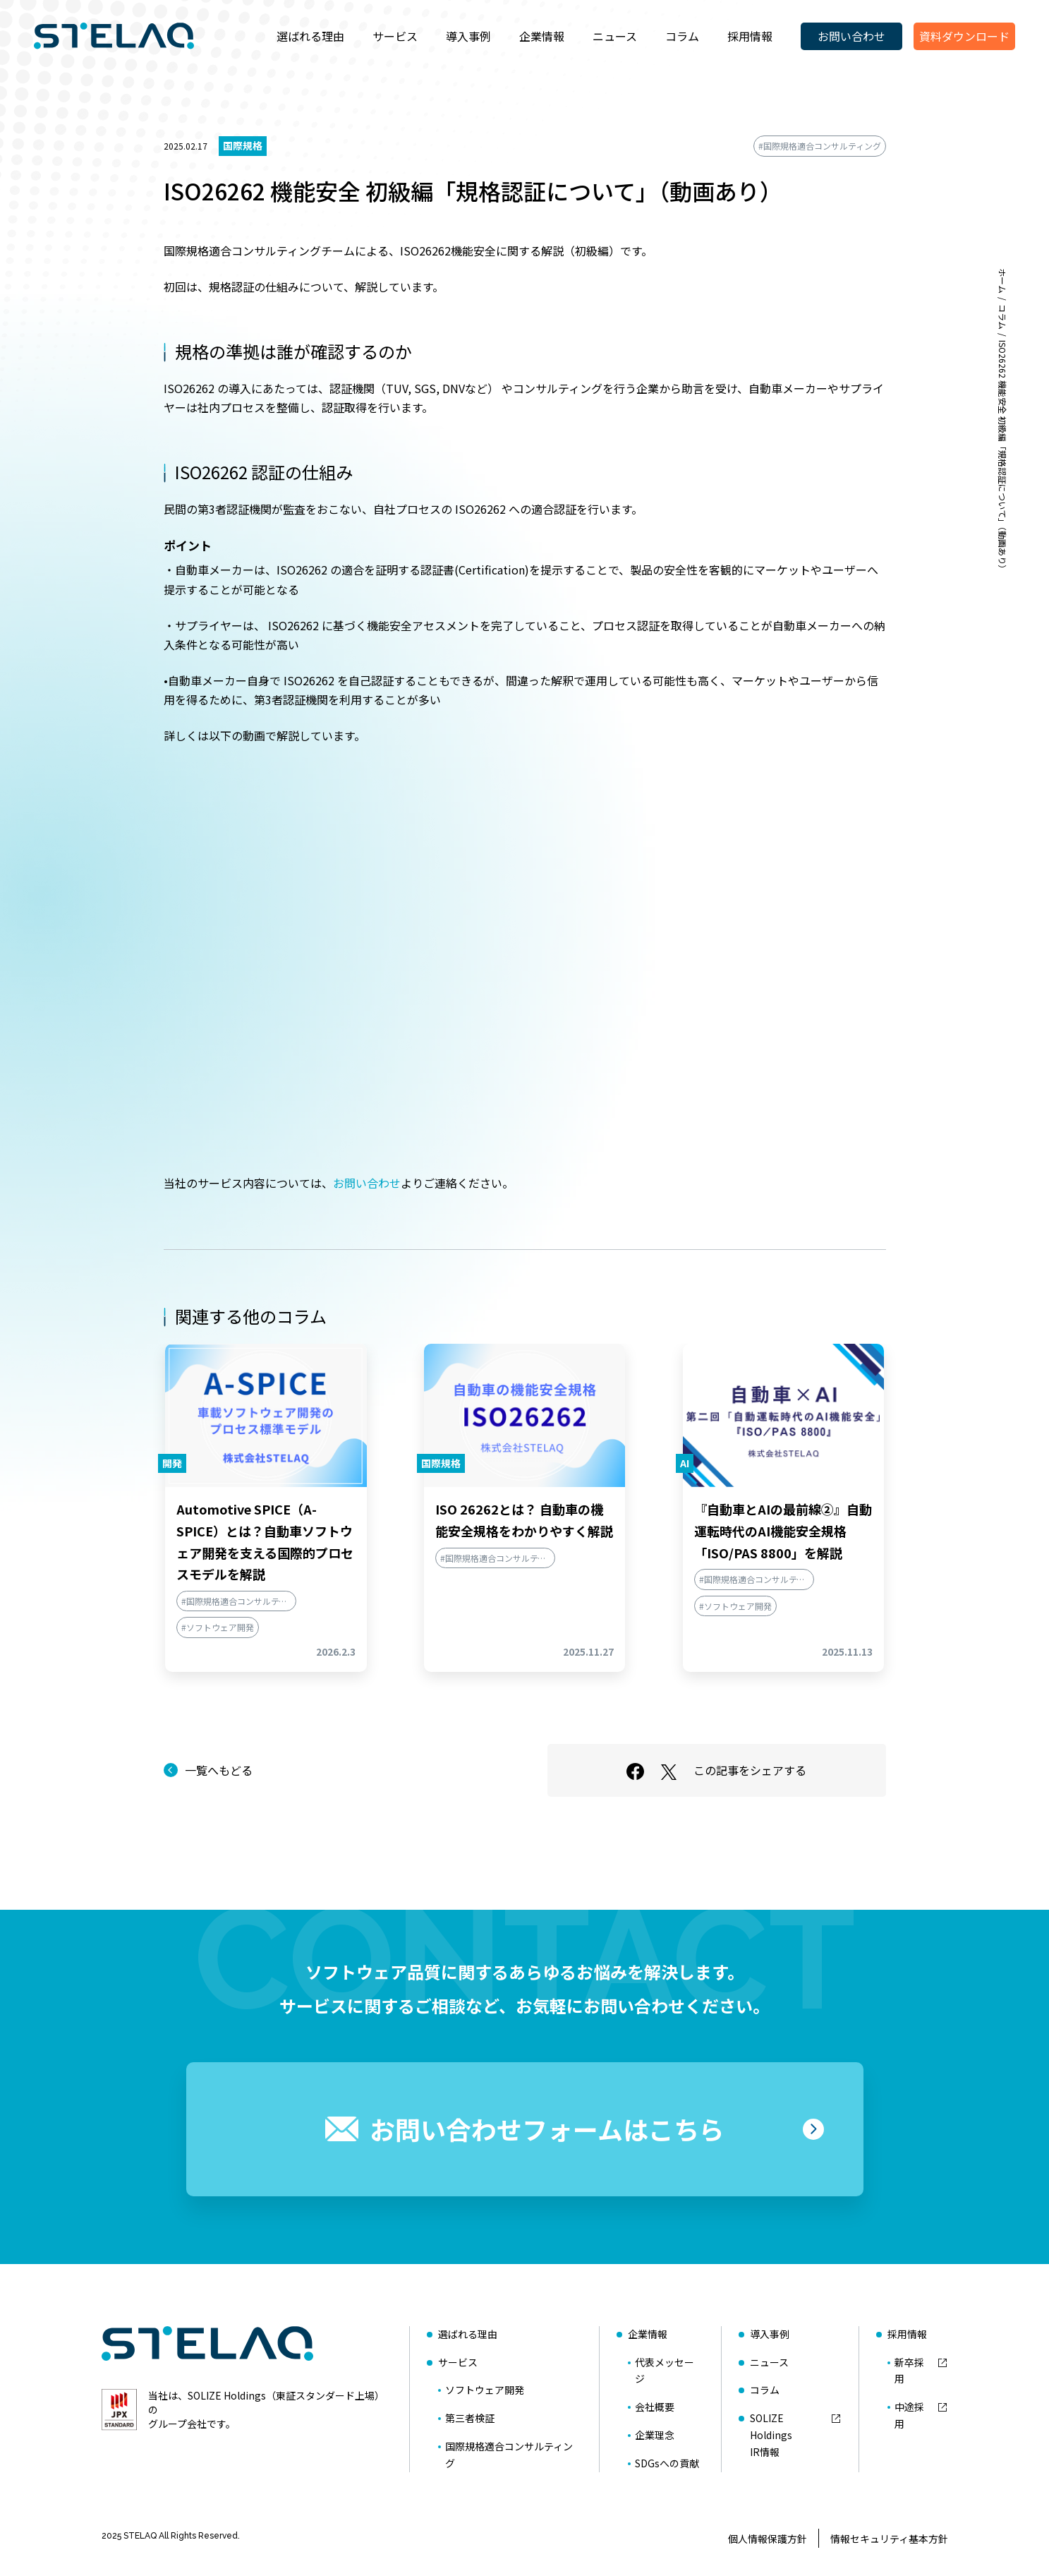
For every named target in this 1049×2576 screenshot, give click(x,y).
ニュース (615, 36)
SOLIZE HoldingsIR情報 (771, 2435)
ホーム (1003, 281)
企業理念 (654, 2435)
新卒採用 (909, 2370)
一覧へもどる (219, 1770)
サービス (395, 36)
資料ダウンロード (964, 36)
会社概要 (654, 2407)
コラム (682, 36)
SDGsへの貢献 (667, 2463)
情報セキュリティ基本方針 (889, 2539)
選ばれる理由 (310, 36)
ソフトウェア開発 (484, 2390)
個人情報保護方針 (767, 2539)
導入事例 (468, 36)
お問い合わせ (851, 36)
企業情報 (541, 36)
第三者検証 (470, 2418)
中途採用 (909, 2415)
